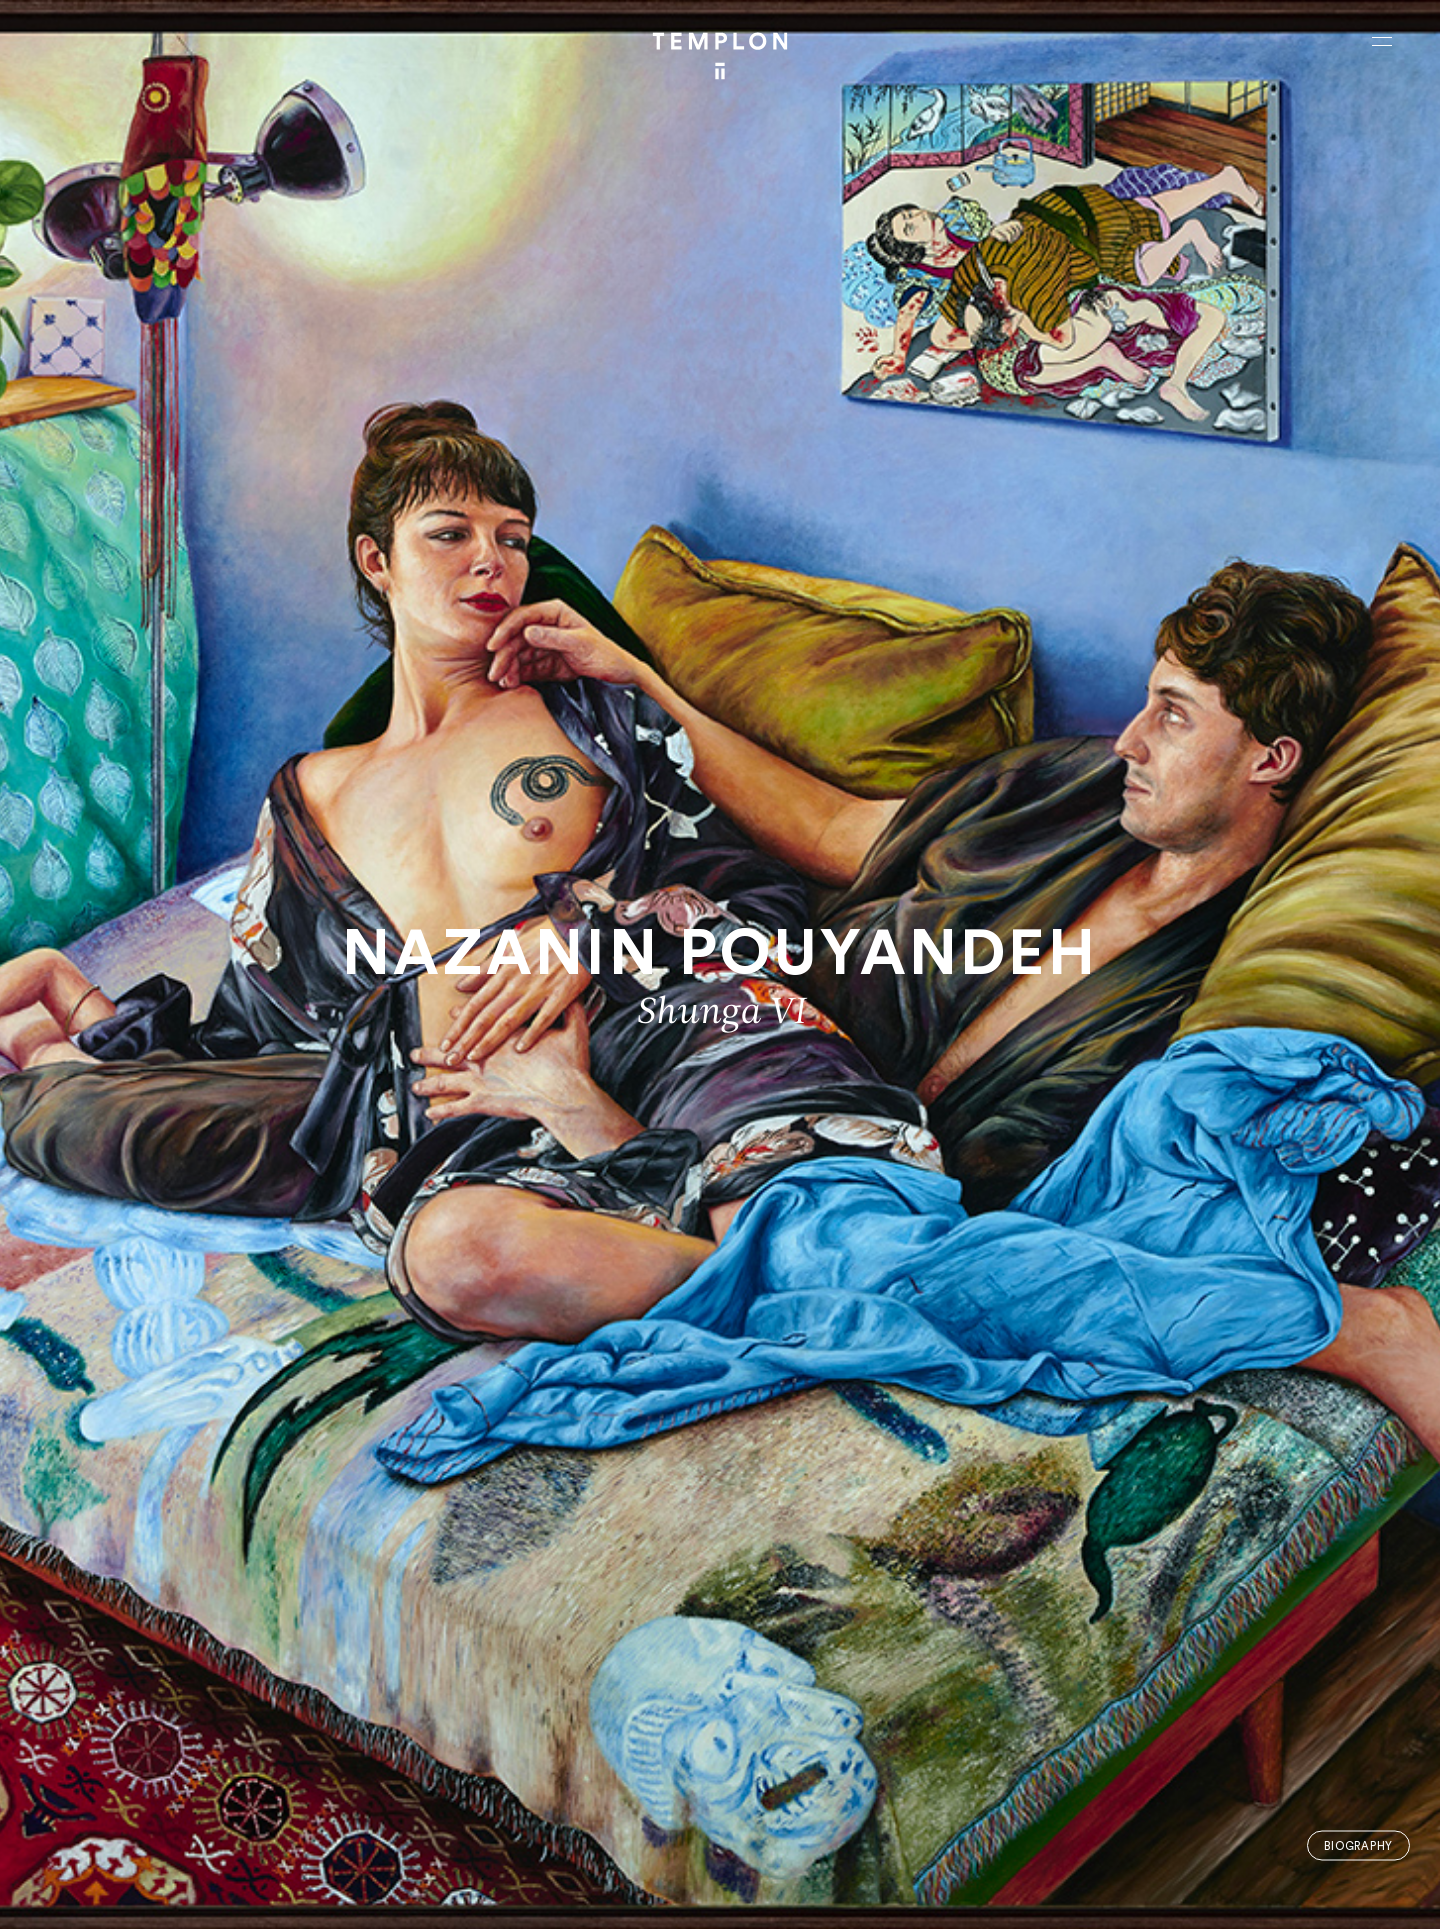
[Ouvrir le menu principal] (1382, 41)
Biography (1358, 1845)
